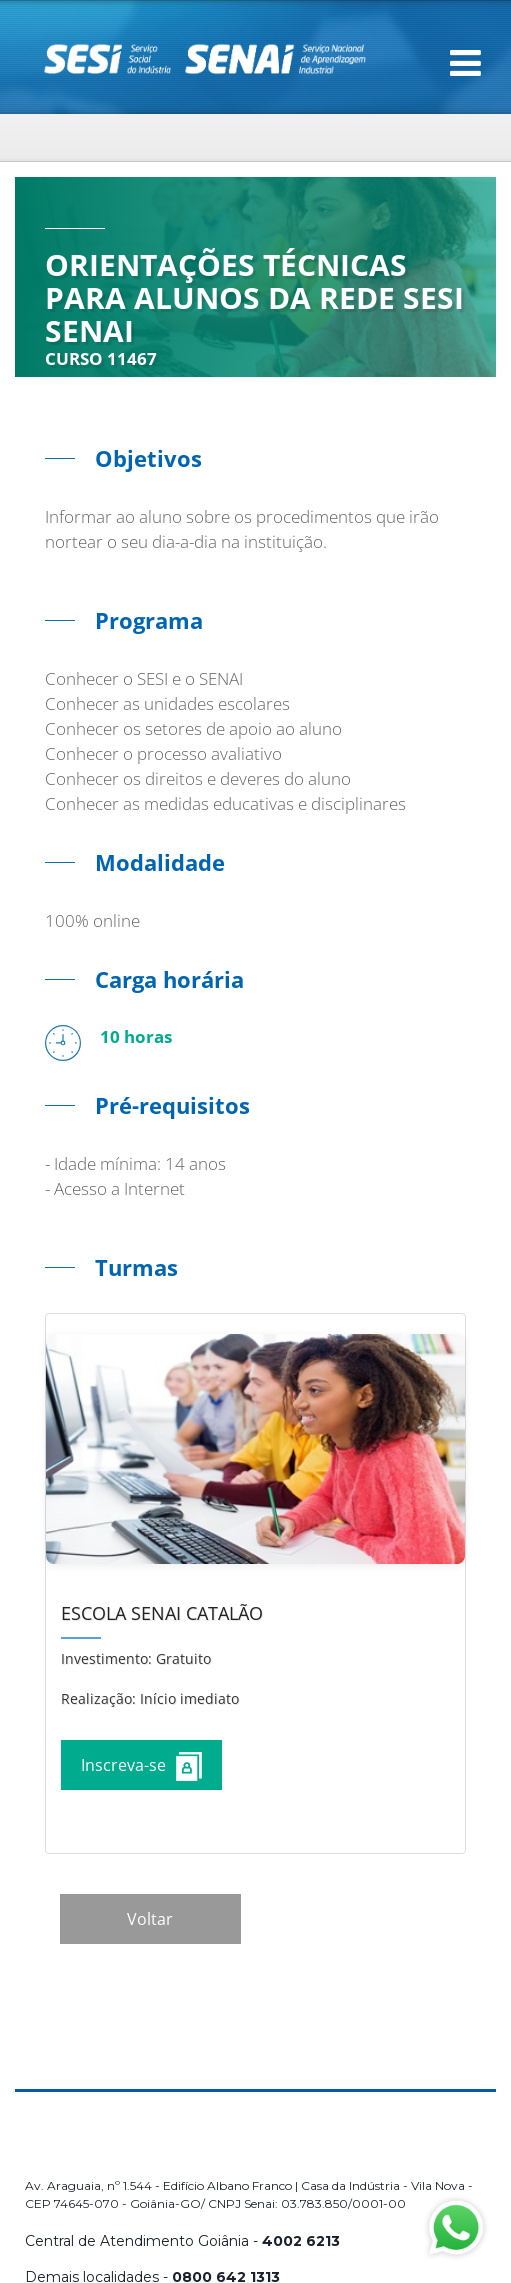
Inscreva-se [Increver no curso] (141, 1766)
